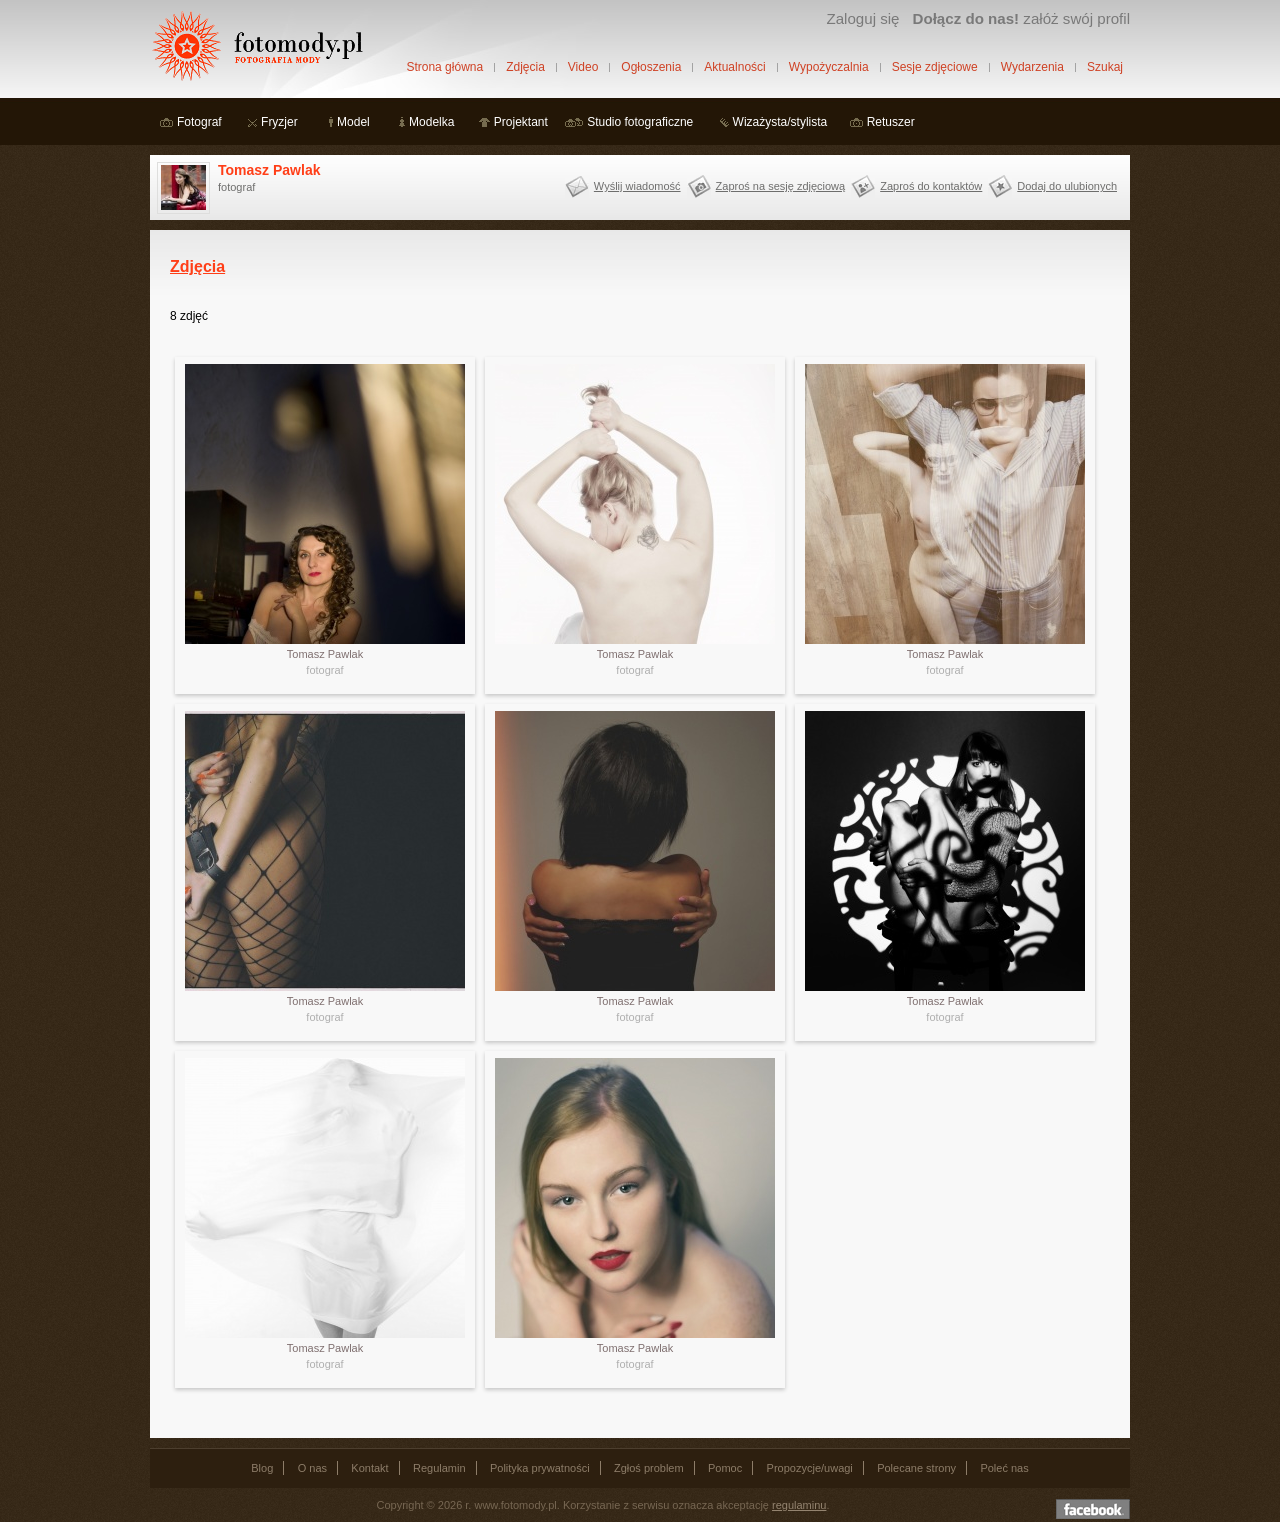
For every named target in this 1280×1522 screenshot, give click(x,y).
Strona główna (444, 67)
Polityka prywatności (540, 1468)
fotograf (324, 670)
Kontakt (369, 1468)
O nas (312, 1468)
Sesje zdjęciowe (935, 67)
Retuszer (891, 122)
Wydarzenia (1032, 67)
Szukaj (1105, 67)
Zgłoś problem (649, 1468)
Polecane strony (916, 1468)
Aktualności (734, 67)
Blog (262, 1468)
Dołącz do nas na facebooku (1093, 1509)
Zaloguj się (862, 18)
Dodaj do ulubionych (1067, 186)
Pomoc (725, 1468)
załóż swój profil (1021, 18)
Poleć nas (1004, 1468)
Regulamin (439, 1468)
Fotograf (199, 122)
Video (583, 67)
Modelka (431, 122)
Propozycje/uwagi (810, 1468)
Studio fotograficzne (640, 122)
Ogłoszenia (651, 67)
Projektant (521, 122)
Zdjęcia (525, 67)
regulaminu (799, 1505)
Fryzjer (279, 122)
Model (353, 122)
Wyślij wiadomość (637, 186)
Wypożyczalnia (829, 67)
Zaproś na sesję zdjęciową (781, 186)
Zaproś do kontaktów (931, 186)
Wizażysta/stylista (780, 122)
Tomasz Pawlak (269, 170)
